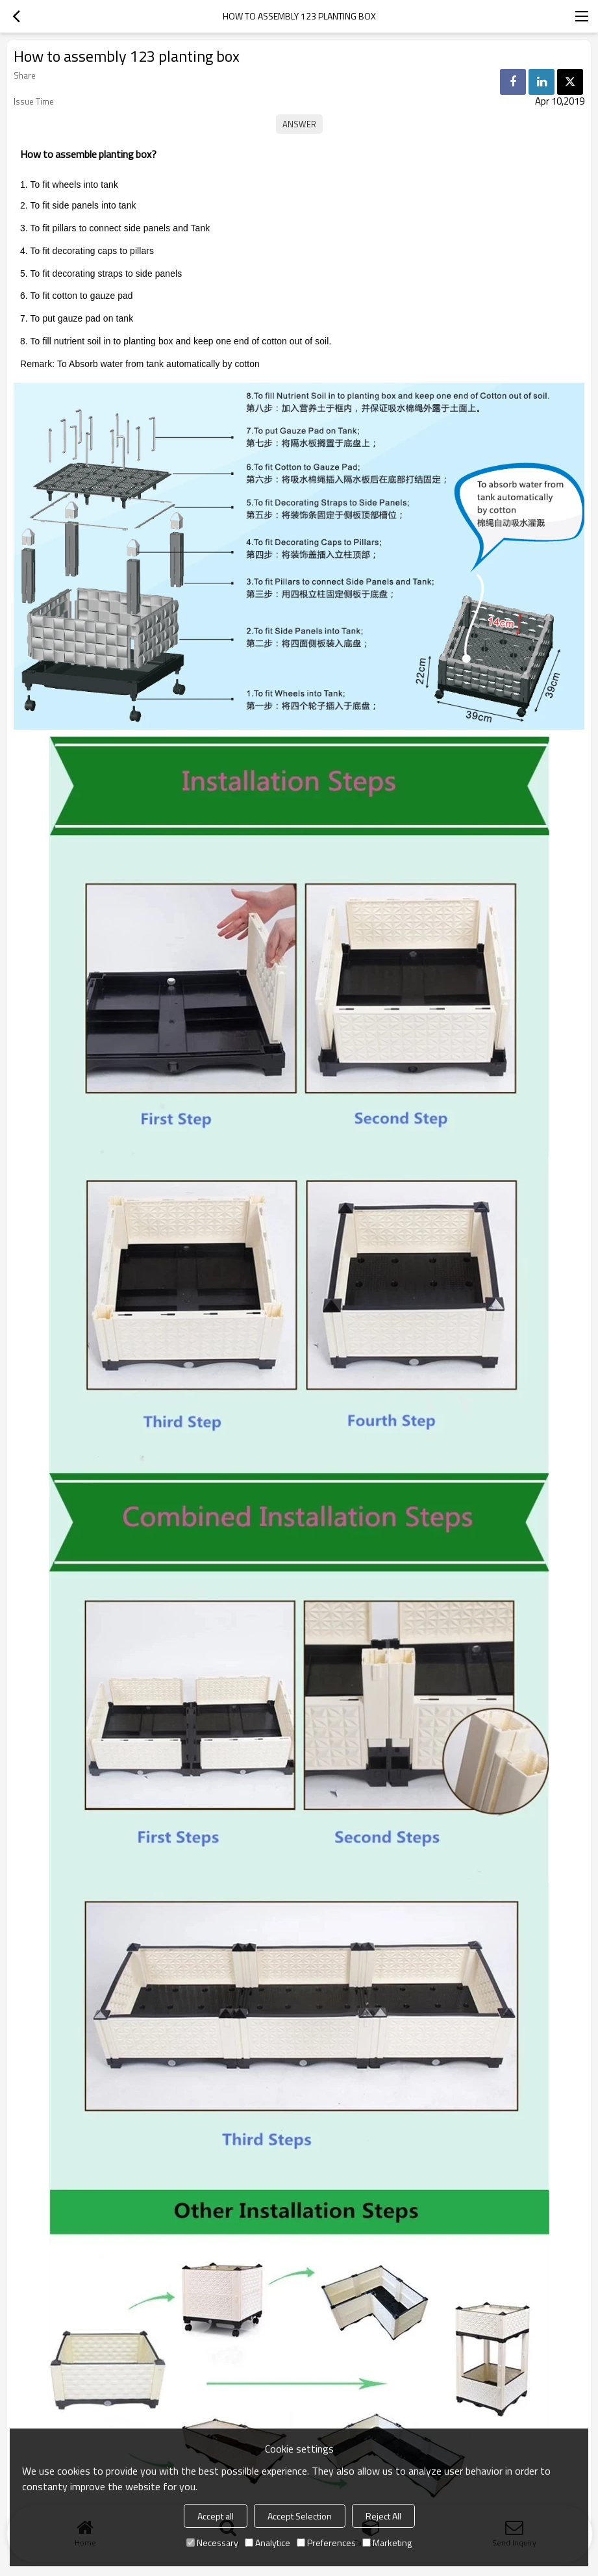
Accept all (215, 2516)
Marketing (387, 2542)
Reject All (383, 2516)
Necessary (212, 2542)
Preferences (326, 2542)
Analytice (267, 2542)
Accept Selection (300, 2516)
